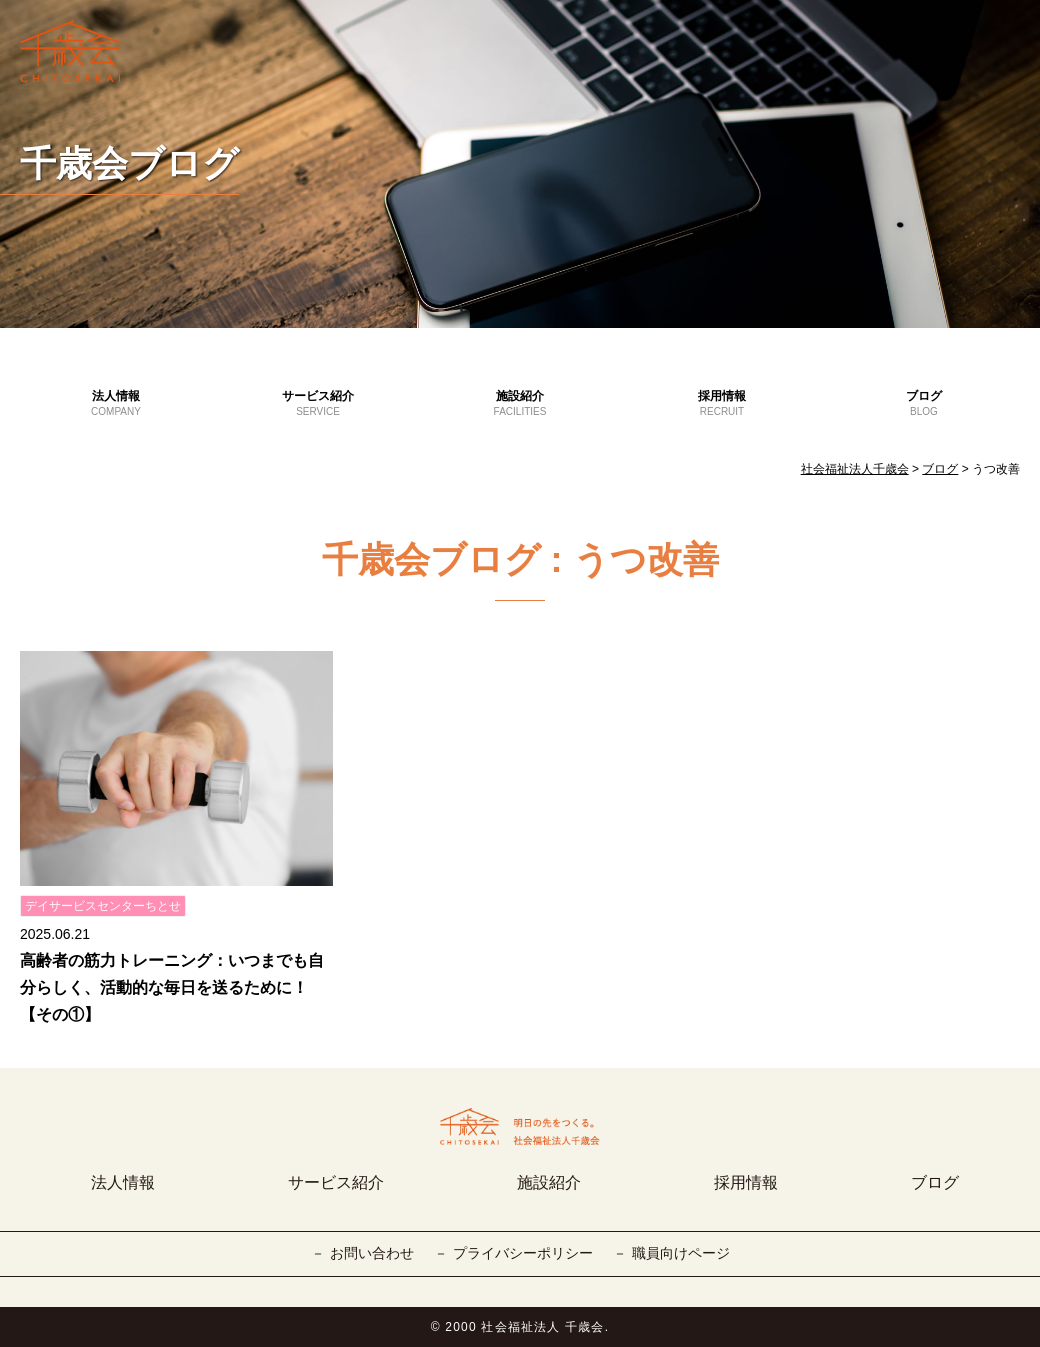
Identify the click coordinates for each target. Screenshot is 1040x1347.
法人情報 (116, 404)
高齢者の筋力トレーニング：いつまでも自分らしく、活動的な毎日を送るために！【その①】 (172, 987)
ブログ (924, 404)
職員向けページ (681, 1253)
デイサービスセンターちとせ (103, 906)
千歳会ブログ (129, 163)
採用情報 (722, 404)
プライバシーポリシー (523, 1253)
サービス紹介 (318, 404)
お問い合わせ (372, 1253)
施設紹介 (520, 404)
